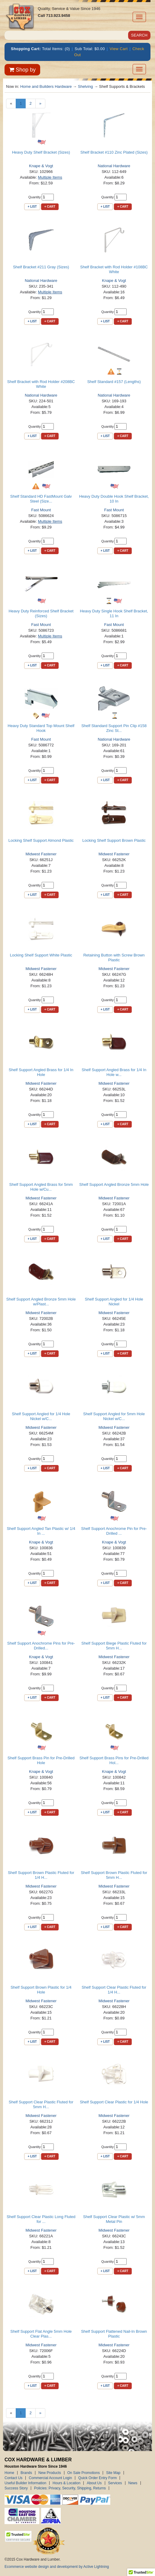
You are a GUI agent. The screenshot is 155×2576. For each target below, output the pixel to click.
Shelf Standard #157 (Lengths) (114, 381)
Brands (26, 2473)
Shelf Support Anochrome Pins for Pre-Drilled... (41, 1645)
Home (9, 2473)
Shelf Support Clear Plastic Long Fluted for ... (41, 2219)
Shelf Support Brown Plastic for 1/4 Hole (41, 1989)
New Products (49, 2473)
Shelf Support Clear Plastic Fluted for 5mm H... (41, 2104)
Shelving (85, 86)
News (132, 2483)
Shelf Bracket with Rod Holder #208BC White (41, 384)
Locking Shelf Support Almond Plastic (41, 840)
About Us (94, 2483)
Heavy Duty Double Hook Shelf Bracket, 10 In (114, 498)
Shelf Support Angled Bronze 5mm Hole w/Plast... (41, 1301)
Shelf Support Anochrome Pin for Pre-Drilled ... (114, 1531)
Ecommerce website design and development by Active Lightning (57, 2567)
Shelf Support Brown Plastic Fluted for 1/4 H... (41, 1875)
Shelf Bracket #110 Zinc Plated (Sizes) (114, 152)
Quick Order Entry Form (97, 2478)
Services (115, 2483)
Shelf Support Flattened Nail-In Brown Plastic (114, 2333)
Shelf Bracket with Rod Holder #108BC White (114, 269)
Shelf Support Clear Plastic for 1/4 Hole (114, 2102)
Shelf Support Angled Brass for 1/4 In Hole (41, 1072)
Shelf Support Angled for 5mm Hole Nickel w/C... (114, 1416)
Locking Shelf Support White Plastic (41, 955)
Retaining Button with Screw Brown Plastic (114, 957)
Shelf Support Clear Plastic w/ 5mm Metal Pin (114, 2219)
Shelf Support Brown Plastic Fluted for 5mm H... (114, 1875)
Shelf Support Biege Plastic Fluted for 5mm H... (114, 1645)
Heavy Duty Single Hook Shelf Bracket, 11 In (114, 613)
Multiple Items (50, 177)
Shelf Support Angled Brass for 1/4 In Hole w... (114, 1072)
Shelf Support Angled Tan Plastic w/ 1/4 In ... (41, 1531)
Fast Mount (41, 510)
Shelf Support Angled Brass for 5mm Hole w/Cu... (41, 1187)
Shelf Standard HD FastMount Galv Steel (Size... (41, 498)
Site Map (113, 2473)
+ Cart (49, 206)
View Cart (119, 48)
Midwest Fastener (41, 854)
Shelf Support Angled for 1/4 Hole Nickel (114, 1301)
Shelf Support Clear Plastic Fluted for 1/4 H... (114, 1989)
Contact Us (13, 2478)
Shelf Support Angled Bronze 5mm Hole (114, 1184)
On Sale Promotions (83, 2473)
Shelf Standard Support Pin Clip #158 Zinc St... (114, 728)
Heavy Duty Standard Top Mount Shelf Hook (41, 728)
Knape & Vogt (41, 166)
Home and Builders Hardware (46, 86)
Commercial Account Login (50, 2478)
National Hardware (114, 166)
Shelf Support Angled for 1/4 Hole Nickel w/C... (41, 1416)
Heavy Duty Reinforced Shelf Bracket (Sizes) (40, 613)
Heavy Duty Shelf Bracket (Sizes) (41, 152)
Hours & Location (66, 2483)
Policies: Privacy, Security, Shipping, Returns (70, 2488)
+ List (32, 206)
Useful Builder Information (25, 2483)
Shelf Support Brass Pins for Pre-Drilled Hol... (113, 1760)
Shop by (22, 70)
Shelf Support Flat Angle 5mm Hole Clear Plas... (41, 2333)
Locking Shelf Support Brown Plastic (114, 840)
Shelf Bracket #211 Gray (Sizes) (41, 267)
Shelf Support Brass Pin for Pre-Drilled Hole (41, 1760)
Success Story (16, 2488)
